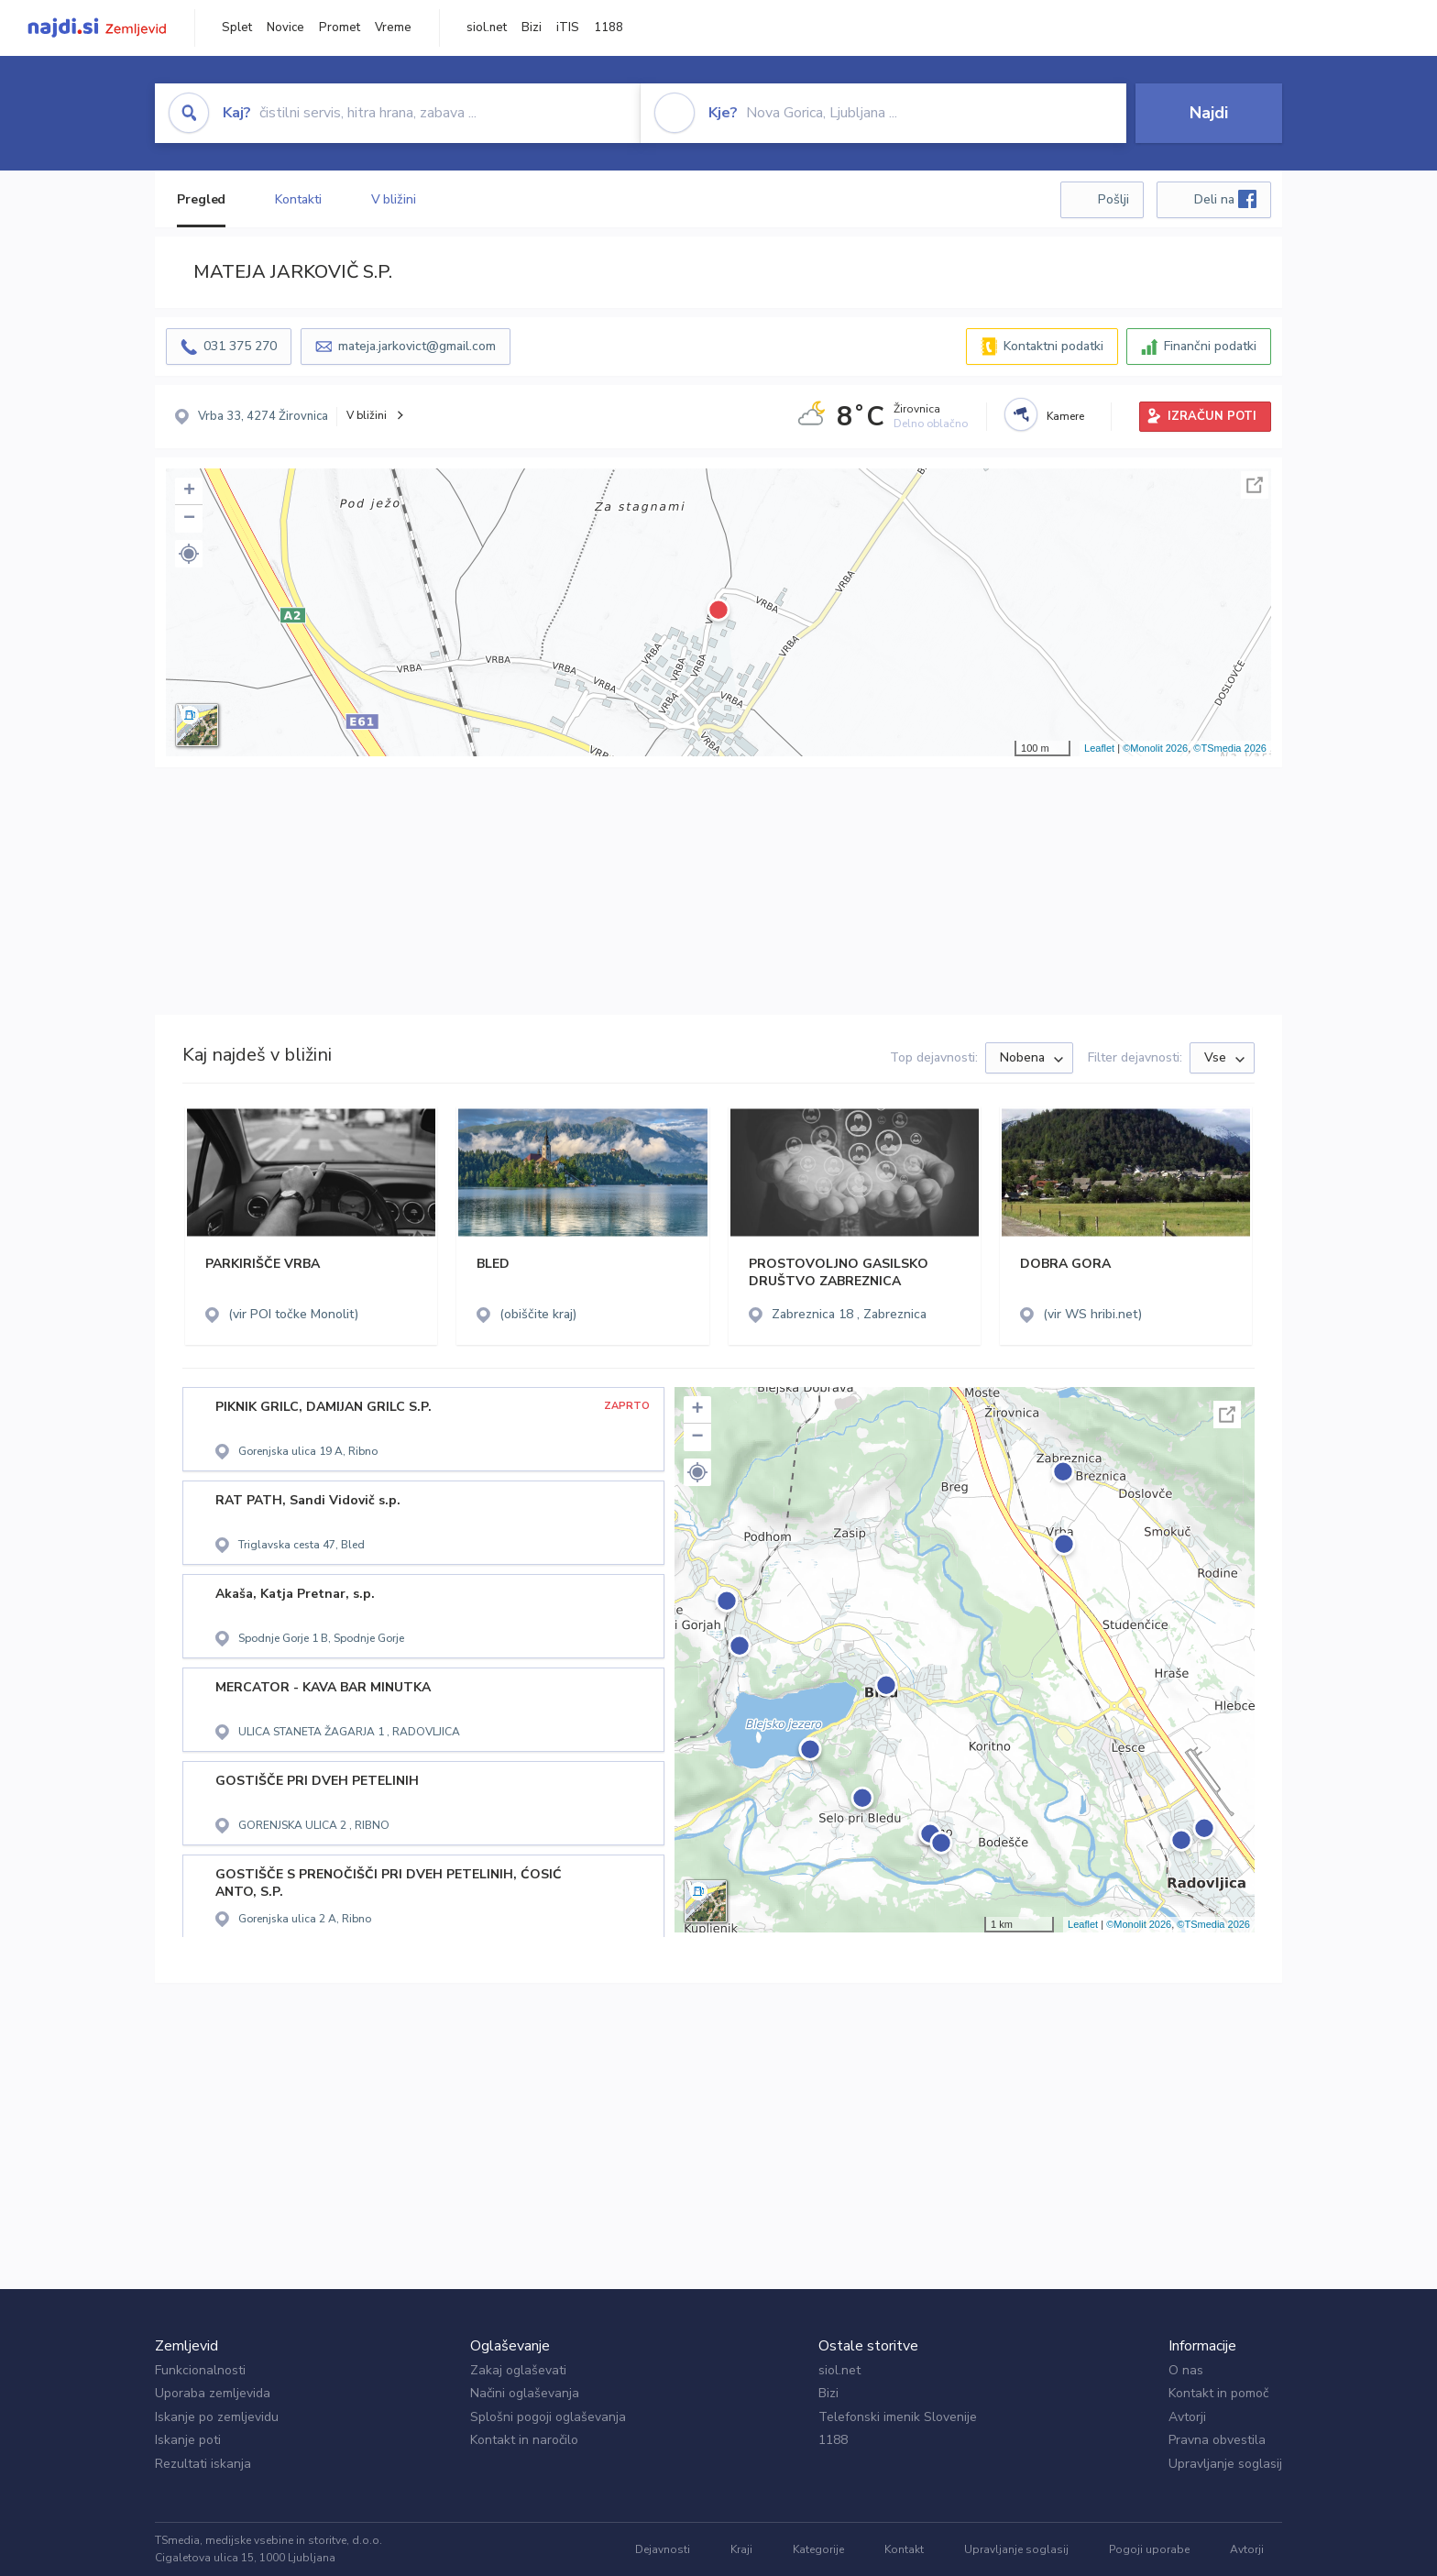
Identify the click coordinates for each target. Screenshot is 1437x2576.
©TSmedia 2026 (1230, 748)
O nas (1185, 2370)
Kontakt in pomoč (1218, 2393)
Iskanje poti (188, 2440)
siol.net (486, 27)
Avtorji (1187, 2417)
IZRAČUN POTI (1212, 416)
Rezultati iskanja (203, 2463)
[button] (189, 553)
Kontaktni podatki (1053, 346)
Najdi (1209, 113)
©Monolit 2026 (1155, 748)
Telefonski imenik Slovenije (897, 2417)
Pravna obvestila (1217, 2440)
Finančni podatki (1210, 346)
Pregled (201, 199)
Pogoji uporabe (1149, 2549)
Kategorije (818, 2549)
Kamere (1065, 416)
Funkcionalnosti (200, 2370)
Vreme (393, 27)
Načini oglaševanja (524, 2393)
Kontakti (298, 199)
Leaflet (1099, 748)
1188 (608, 27)
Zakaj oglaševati (518, 2370)
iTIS (567, 27)
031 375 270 (240, 346)
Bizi (531, 27)
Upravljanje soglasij (1225, 2463)
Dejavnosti (662, 2549)
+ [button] (189, 491)
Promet (339, 27)
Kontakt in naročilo (524, 2440)
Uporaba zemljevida (212, 2393)
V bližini (393, 199)
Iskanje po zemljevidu (217, 2417)
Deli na (1225, 199)
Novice (285, 27)
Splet (237, 27)
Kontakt (904, 2549)
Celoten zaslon (1254, 485)
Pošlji (1113, 199)
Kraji (741, 2549)
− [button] (189, 519)
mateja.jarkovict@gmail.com (417, 346)
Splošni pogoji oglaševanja (548, 2417)
